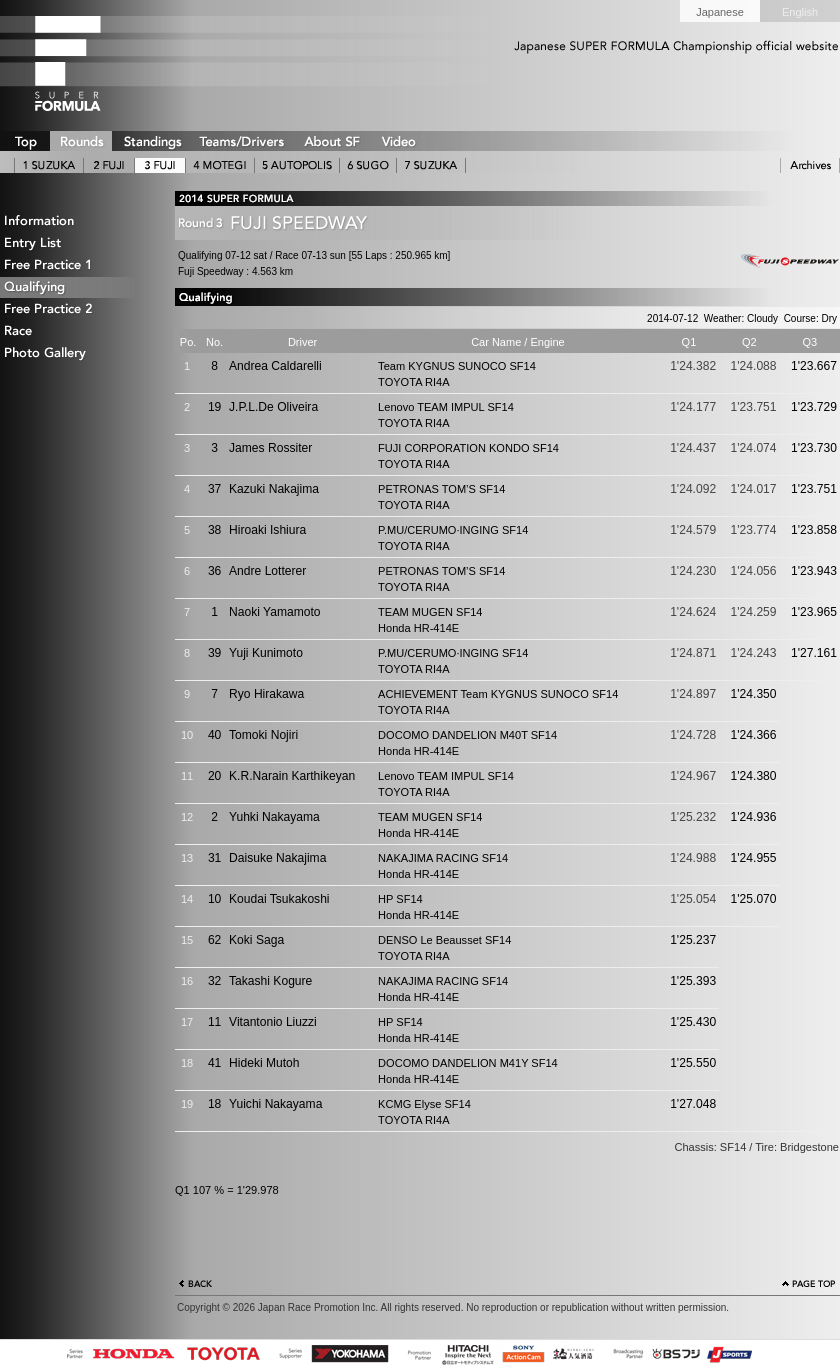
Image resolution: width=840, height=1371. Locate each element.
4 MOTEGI (220, 165)
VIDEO (398, 141)
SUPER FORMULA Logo (100, 63)
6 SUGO (368, 165)
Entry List (75, 243)
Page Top (809, 1286)
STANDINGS (152, 141)
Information (75, 221)
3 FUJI (160, 165)
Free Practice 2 (75, 309)
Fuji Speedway (785, 262)
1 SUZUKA (49, 165)
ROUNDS (81, 141)
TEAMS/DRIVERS (242, 141)
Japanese (720, 12)
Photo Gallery (75, 353)
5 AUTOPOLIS (297, 165)
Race (75, 331)
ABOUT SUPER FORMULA (331, 141)
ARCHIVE (810, 165)
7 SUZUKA (431, 165)
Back (196, 1286)
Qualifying (75, 287)
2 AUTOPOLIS (109, 165)
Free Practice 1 (75, 265)
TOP (25, 141)
